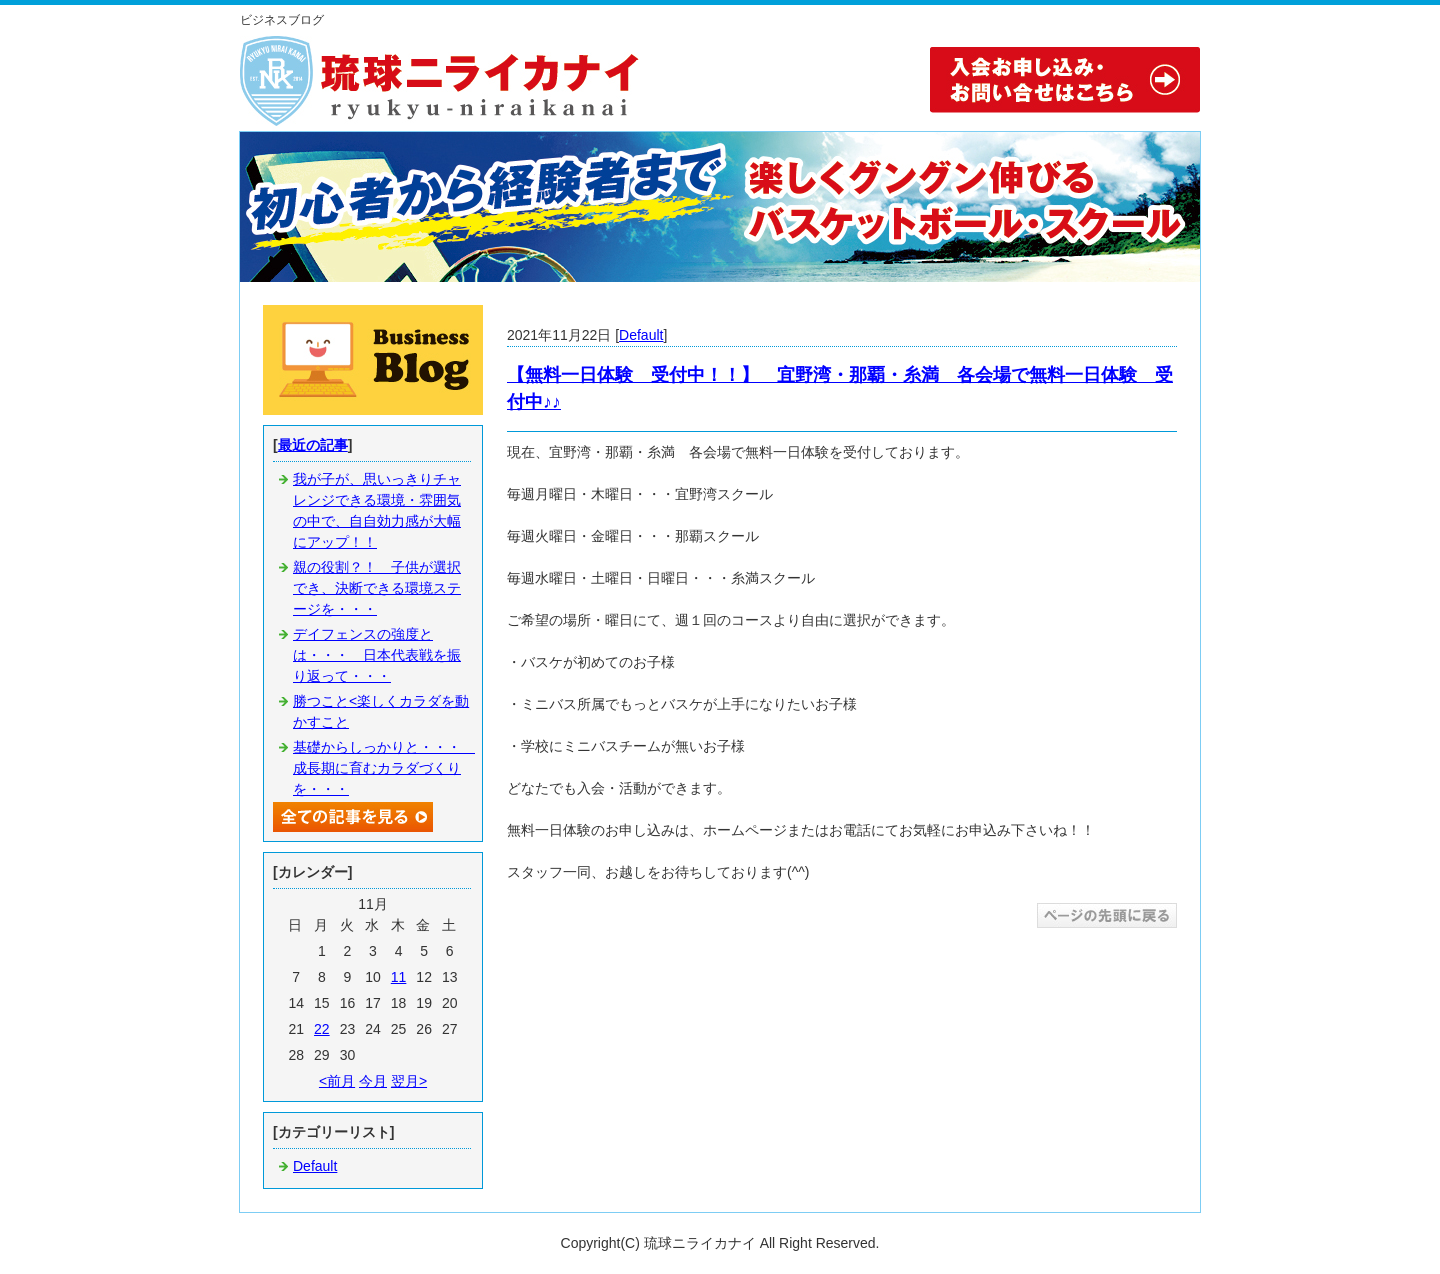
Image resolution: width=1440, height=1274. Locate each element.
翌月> (409, 1081)
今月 (373, 1081)
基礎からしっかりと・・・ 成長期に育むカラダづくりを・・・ (384, 768)
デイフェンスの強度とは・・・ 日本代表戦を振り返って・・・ (377, 655)
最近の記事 (313, 445)
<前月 (337, 1081)
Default (641, 335)
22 (322, 1029)
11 (399, 977)
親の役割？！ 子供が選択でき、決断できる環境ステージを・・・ (377, 588)
